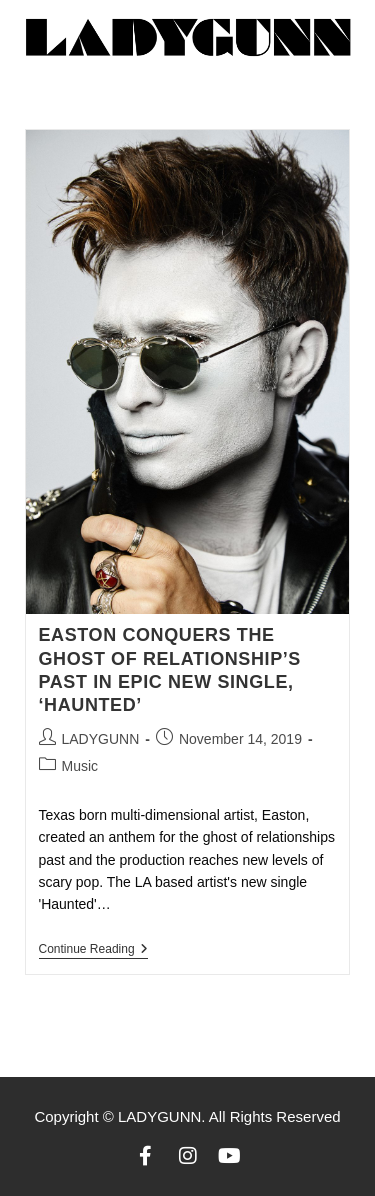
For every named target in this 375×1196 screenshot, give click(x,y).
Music (80, 766)
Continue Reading (93, 949)
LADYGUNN (101, 739)
